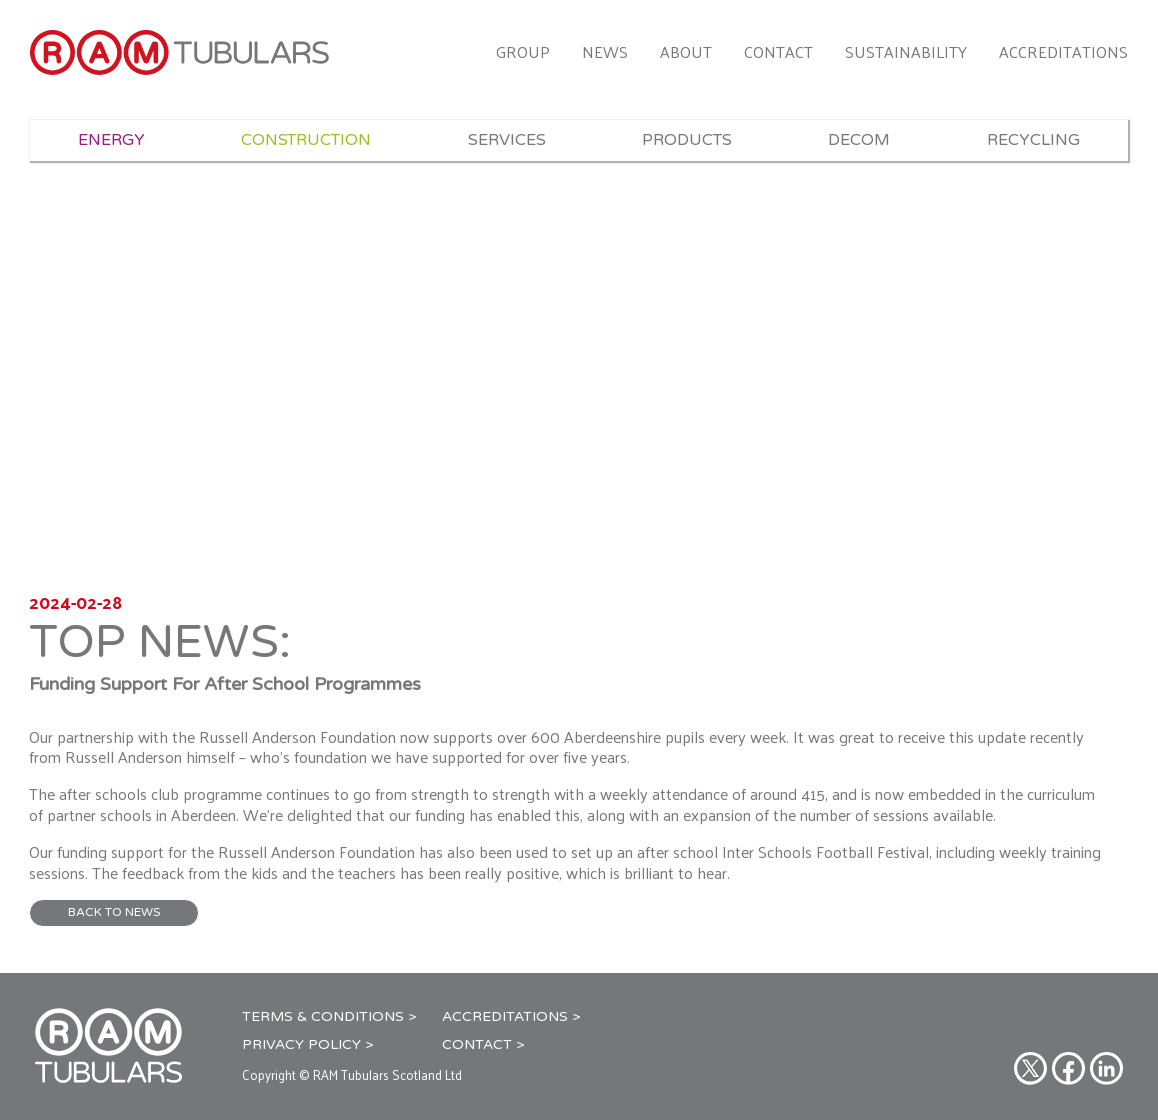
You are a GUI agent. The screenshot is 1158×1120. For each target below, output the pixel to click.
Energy (111, 140)
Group (523, 51)
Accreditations (1063, 51)
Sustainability (906, 51)
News (605, 51)
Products (687, 140)
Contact (778, 51)
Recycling (1033, 140)
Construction (306, 140)
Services (507, 140)
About (686, 51)
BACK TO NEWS (114, 912)
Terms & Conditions (323, 1016)
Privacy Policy (301, 1044)
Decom (859, 140)
